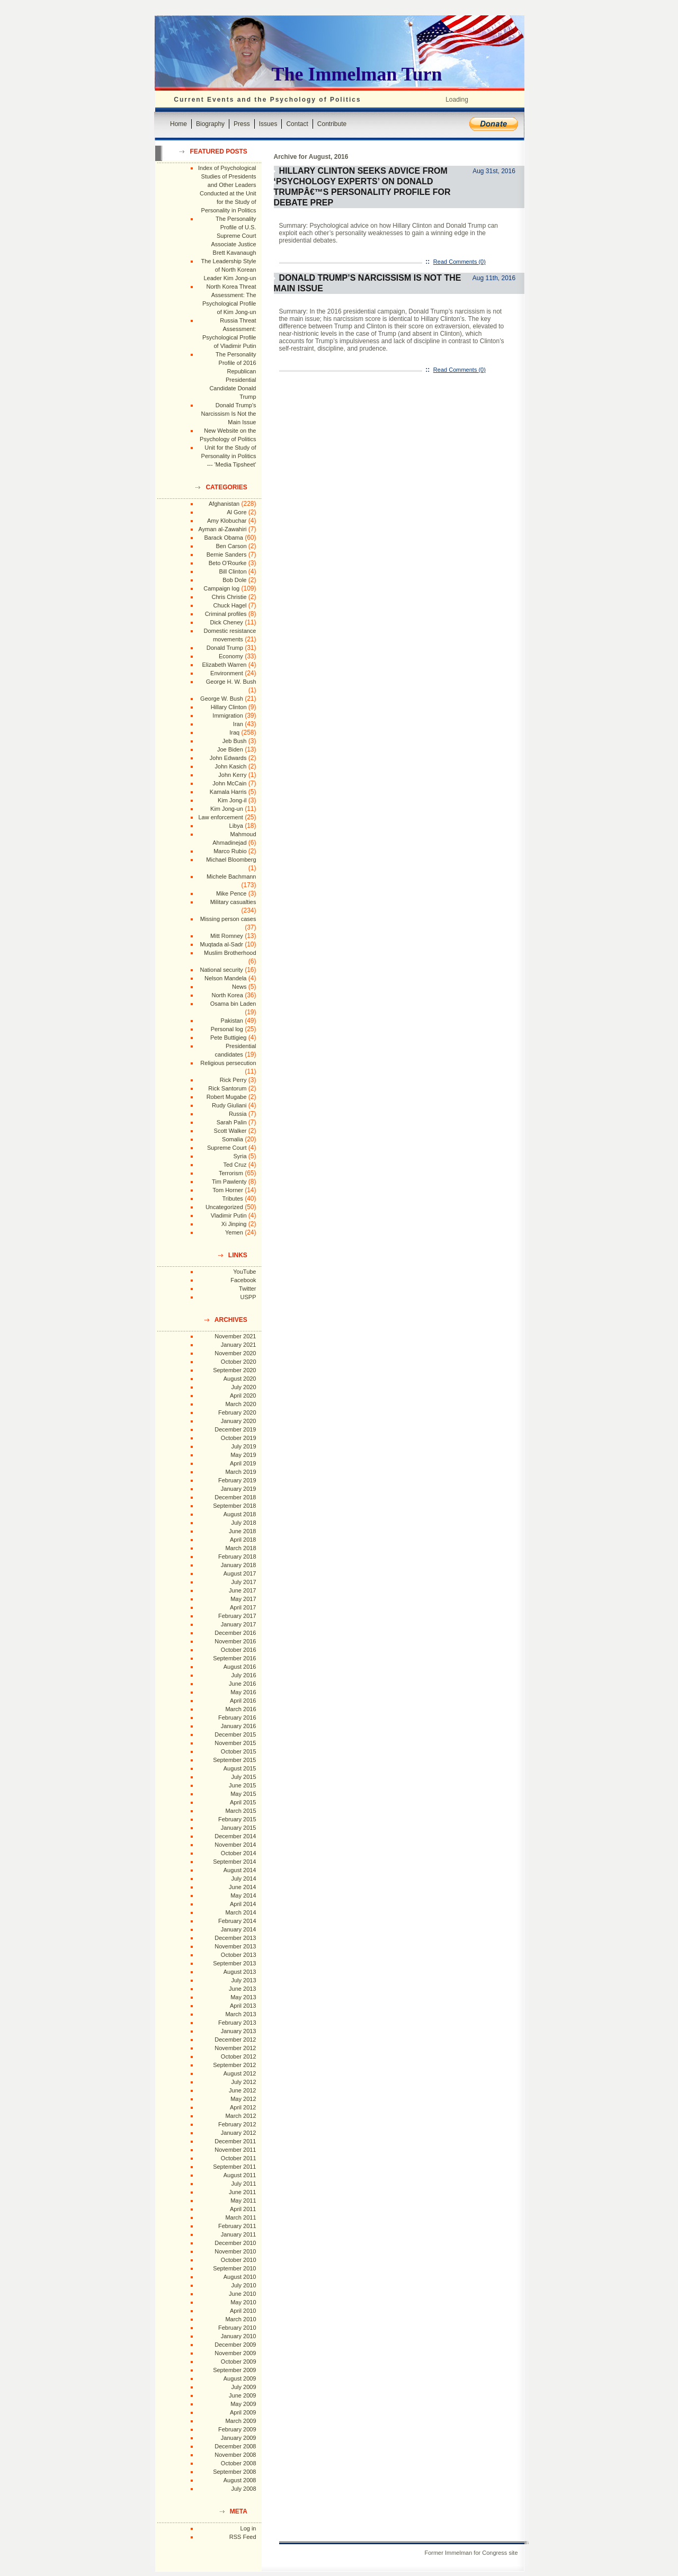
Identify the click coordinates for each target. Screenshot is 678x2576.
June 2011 (242, 2192)
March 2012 (240, 2116)
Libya (236, 825)
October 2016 (238, 1650)
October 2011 (238, 2158)
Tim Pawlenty (229, 1181)
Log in (248, 2528)
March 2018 (240, 1548)
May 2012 (243, 2099)
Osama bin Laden (233, 1003)
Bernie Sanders (227, 554)
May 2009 (243, 2404)
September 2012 (234, 2065)
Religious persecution (228, 1063)
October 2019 (238, 1438)
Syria (239, 1156)
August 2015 (240, 1768)
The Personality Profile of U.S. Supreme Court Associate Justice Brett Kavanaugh (233, 236)
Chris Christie (228, 597)
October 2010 (238, 2260)
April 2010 (243, 2310)
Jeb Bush (234, 741)
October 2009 (238, 2361)
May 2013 (243, 1997)
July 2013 (243, 1980)
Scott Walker (230, 1131)
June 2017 (242, 1590)
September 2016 (234, 1658)
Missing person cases (228, 919)
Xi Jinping (234, 1224)
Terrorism (231, 1173)
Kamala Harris (228, 792)
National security (221, 970)
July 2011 (243, 2183)
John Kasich (231, 766)
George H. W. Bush (231, 681)
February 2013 (237, 2022)
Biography (210, 124)
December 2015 (235, 1734)
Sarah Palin (232, 1122)
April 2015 (243, 1802)
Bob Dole (234, 580)
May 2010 (243, 2302)
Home (178, 124)
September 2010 (234, 2268)
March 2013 (240, 2014)
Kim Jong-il (232, 800)
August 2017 (240, 1573)
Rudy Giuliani (229, 1105)
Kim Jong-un (226, 809)
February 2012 (237, 2124)
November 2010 (235, 2251)
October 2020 (238, 1361)
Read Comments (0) (459, 261)
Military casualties (233, 902)
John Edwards (228, 758)
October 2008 (238, 2463)
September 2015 (234, 1760)
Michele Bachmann (231, 876)
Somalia (232, 1139)
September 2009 (234, 2370)
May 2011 (243, 2200)
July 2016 (243, 1675)
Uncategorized (224, 1207)
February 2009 (237, 2429)
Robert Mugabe (227, 1097)
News (239, 986)
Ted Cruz (234, 1164)
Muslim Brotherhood (230, 953)
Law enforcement (220, 817)
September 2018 (234, 1505)
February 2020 (237, 1412)
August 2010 (240, 2277)
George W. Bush (221, 698)
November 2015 (235, 1743)
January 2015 (238, 1827)
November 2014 (235, 1844)
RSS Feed (242, 2537)
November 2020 (235, 1353)
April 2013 (243, 2005)
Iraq (234, 732)
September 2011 (234, 2166)
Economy (231, 656)
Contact (297, 124)
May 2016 (243, 1692)
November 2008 (235, 2455)
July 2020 (243, 1387)
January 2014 (238, 1929)
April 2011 (243, 2209)
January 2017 (238, 1624)
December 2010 (235, 2243)
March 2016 (240, 1709)
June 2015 (242, 1785)
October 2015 (238, 1751)
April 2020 (243, 1395)
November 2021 (235, 1336)
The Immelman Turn (357, 74)
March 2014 (240, 1912)
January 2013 (238, 2031)
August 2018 (240, 1514)
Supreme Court (227, 1147)
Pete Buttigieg (228, 1037)
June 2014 (242, 1887)
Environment (226, 673)
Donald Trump (225, 648)
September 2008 (234, 2471)
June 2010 (242, 2294)
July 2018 (243, 1522)
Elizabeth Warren (224, 664)
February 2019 (237, 1480)
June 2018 (242, 1531)
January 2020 (238, 1421)
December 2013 (235, 1938)
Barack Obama (223, 537)
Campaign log (221, 588)
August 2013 (240, 1972)
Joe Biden (230, 749)
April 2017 (243, 1607)
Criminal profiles (226, 614)
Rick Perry (233, 1080)
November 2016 (235, 1641)
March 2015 (240, 1811)
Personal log (227, 1029)
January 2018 (238, 1565)
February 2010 (237, 2327)
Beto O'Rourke (228, 563)
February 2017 (237, 1616)
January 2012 (238, 2133)
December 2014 (235, 1836)
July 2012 (243, 2082)
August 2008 (240, 2480)
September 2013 (234, 1963)
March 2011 (240, 2217)
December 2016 (235, 1633)
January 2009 (238, 2438)
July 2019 (243, 1446)
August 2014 (240, 1870)
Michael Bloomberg (231, 859)
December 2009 (235, 2344)
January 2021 (238, 1344)
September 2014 (234, 1861)
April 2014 (243, 1904)
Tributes (232, 1198)
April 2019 (243, 1463)
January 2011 (238, 2234)
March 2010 (240, 2319)
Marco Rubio (229, 851)
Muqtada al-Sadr (221, 944)
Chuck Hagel (230, 605)
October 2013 (238, 1955)
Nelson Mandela (225, 978)
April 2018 (243, 1539)
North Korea (227, 995)
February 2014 (237, 1921)
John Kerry (232, 775)
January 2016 (238, 1726)
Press (242, 124)
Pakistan (232, 1020)
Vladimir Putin (229, 1215)
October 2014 (238, 1853)
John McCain (229, 783)
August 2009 (240, 2378)
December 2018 (235, 1497)
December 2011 (235, 2141)
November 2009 (235, 2353)
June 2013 (242, 1988)
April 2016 (243, 1700)
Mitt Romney (226, 936)
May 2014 (243, 1895)
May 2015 (243, 1794)
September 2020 (234, 1370)
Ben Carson (231, 546)
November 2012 (235, 2048)
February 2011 (237, 2226)
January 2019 (238, 1489)
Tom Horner (227, 1190)
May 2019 (243, 1455)
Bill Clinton (233, 571)
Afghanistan (224, 503)
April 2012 (243, 2107)
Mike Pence (231, 893)
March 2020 (240, 1404)
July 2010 (243, 2285)
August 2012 (240, 2073)
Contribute (331, 124)
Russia (238, 1114)
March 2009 (240, 2421)
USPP (248, 1297)
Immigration (227, 715)
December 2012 (235, 2039)
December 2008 (235, 2446)
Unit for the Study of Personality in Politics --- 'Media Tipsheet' (228, 456)
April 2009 (243, 2412)
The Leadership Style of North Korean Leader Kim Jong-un (228, 269)
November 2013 (235, 1946)
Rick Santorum (227, 1088)
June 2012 (242, 2090)
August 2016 (240, 1666)
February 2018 (237, 1556)
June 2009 (242, 2395)
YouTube (244, 1271)
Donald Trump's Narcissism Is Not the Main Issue (228, 413)
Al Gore (236, 512)
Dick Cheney (226, 622)
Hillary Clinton (229, 707)
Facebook (243, 1280)
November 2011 (235, 2149)
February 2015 (237, 1819)
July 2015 (243, 1777)
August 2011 (240, 2175)
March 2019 (240, 1472)
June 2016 (242, 1683)
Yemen (234, 1232)
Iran (238, 724)
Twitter (247, 1288)
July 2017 (243, 1582)
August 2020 (240, 1378)
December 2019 (235, 1429)
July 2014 (243, 1878)
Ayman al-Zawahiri (223, 529)
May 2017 (243, 1599)
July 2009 (243, 2387)
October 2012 (238, 2056)
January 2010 (238, 2336)
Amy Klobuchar (227, 520)
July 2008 (243, 2488)
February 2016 (237, 1717)
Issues (268, 124)
